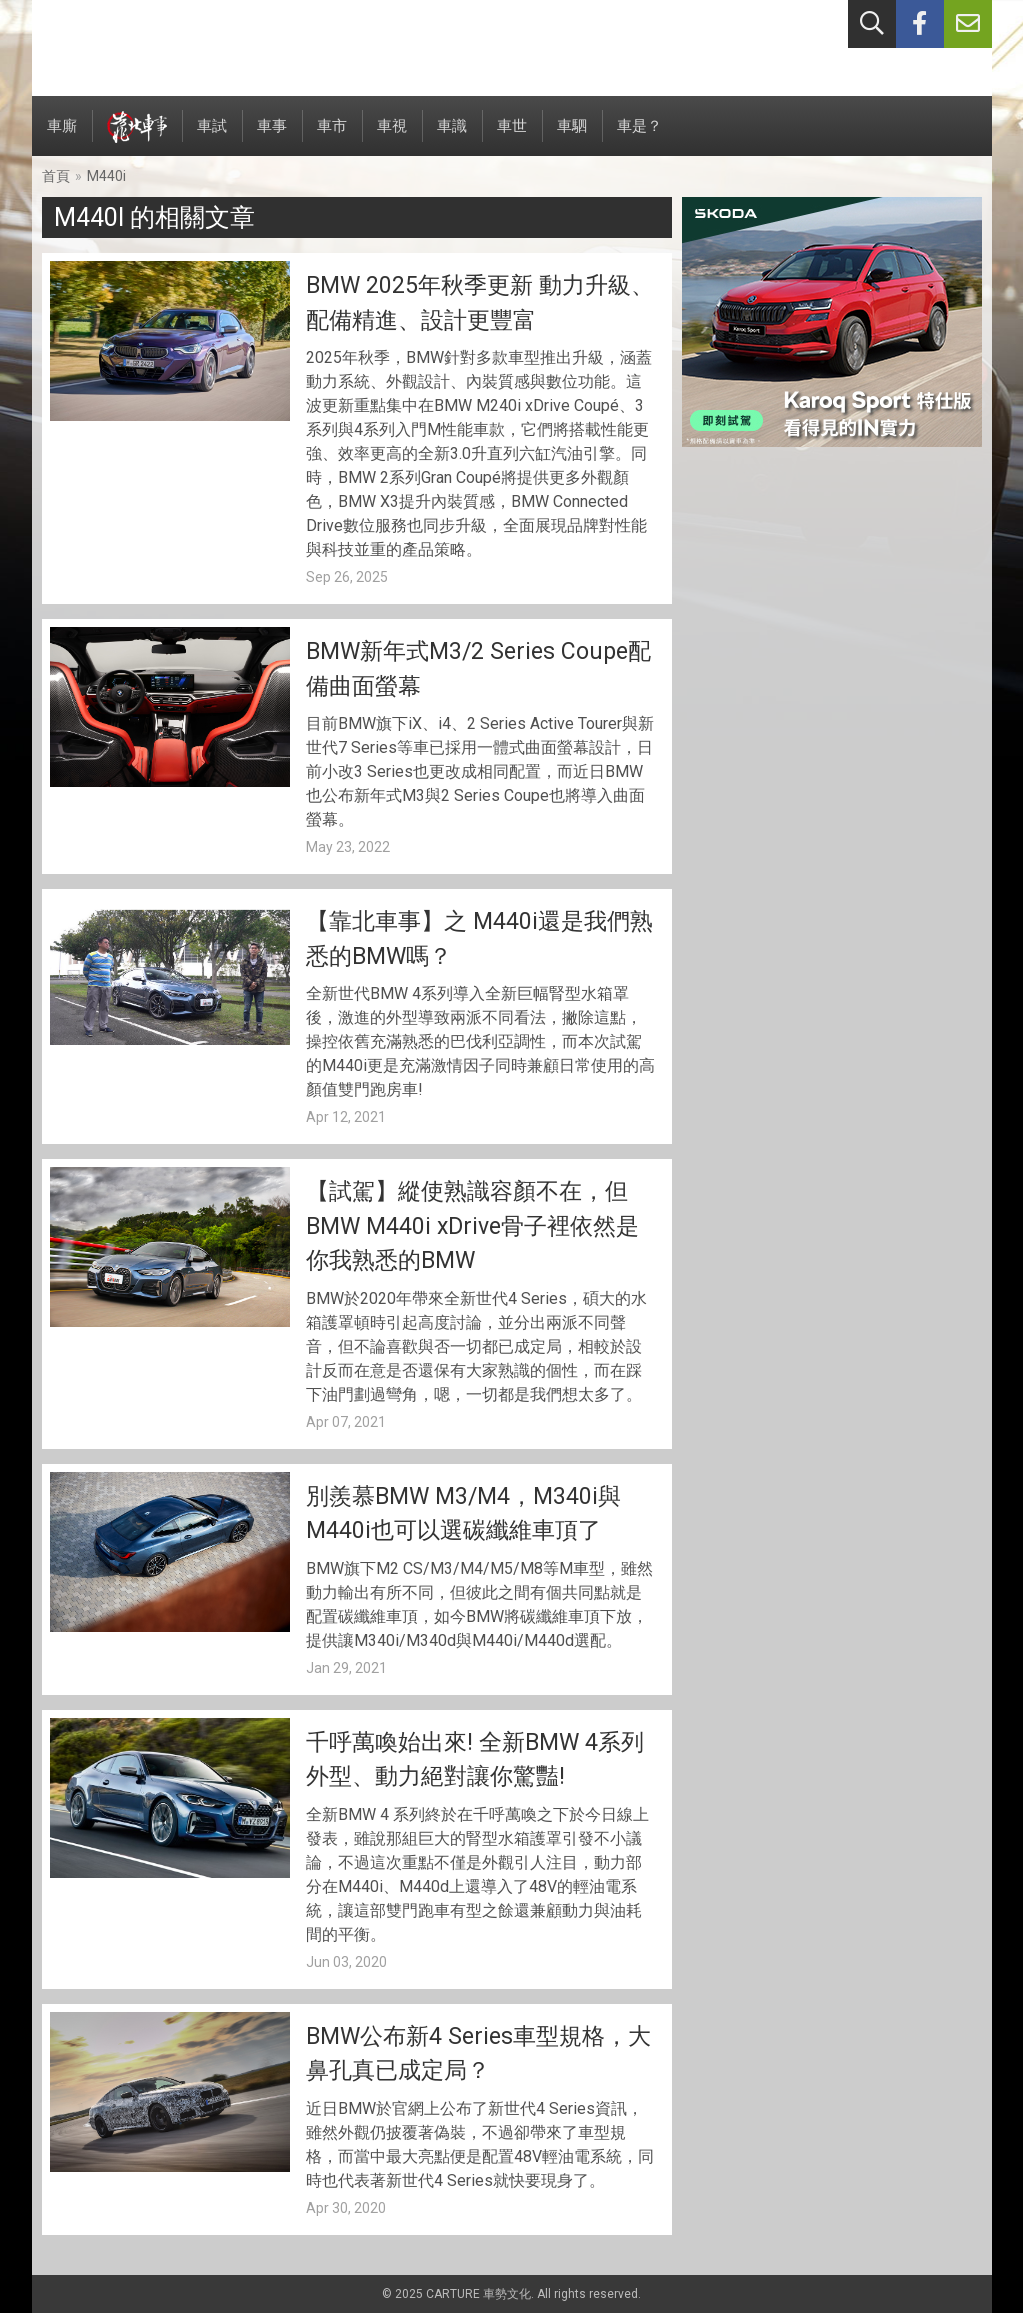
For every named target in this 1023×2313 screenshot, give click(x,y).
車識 (452, 136)
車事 (272, 136)
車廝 (62, 136)
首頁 (56, 176)
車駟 (572, 136)
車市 (332, 136)
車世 (512, 136)
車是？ (639, 136)
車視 (392, 136)
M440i (106, 176)
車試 (212, 136)
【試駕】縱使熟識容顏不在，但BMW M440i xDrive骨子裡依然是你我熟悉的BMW (472, 1226)
